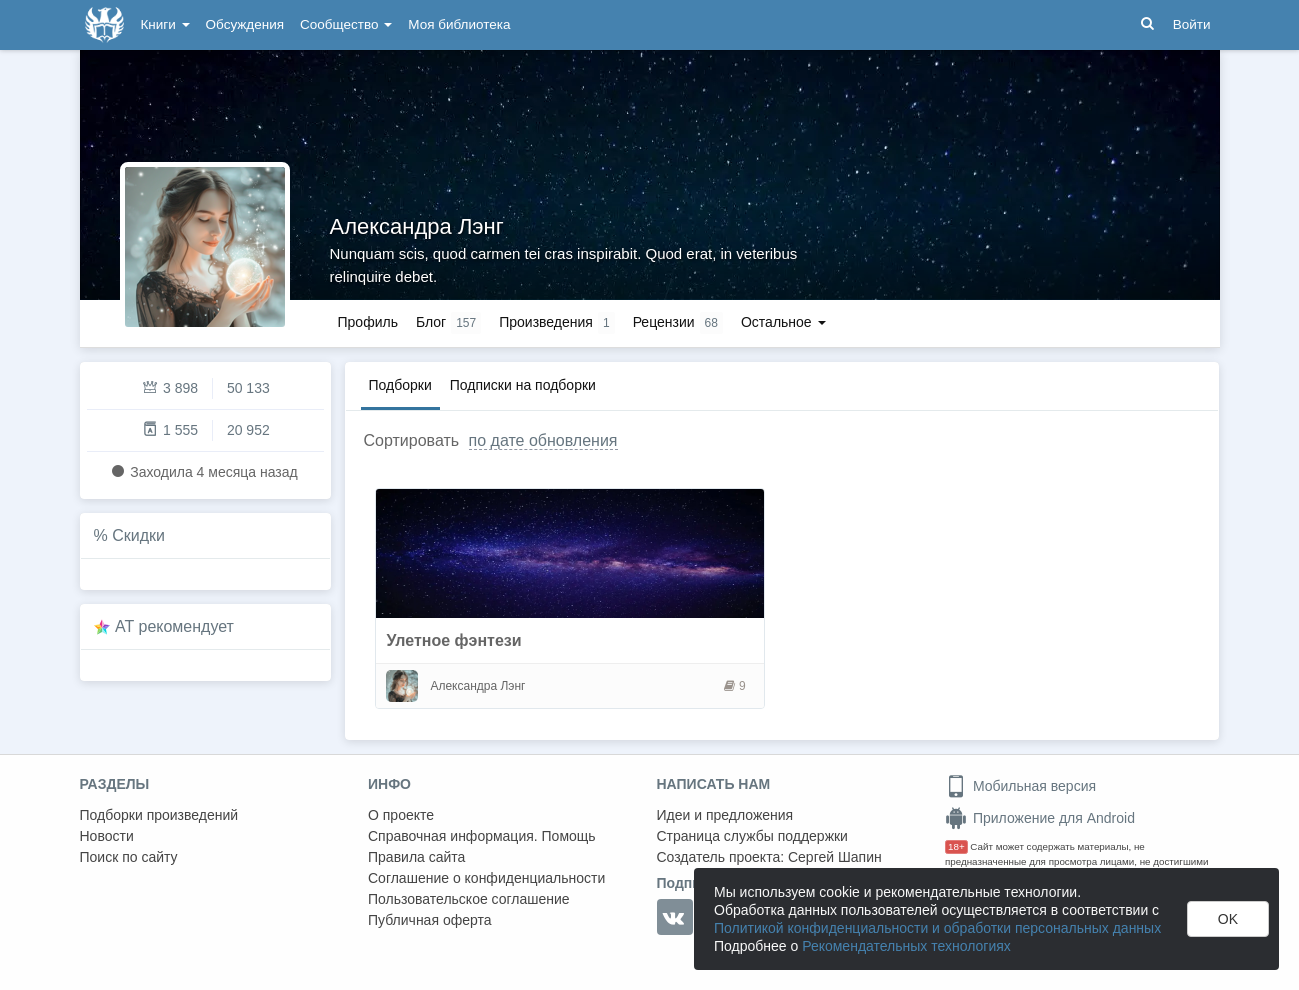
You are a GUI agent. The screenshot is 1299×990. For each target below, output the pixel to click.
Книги (165, 24)
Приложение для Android (1040, 818)
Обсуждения (245, 24)
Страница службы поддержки (752, 836)
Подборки (400, 385)
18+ (956, 846)
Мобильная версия (1020, 786)
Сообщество (346, 24)
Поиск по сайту (129, 857)
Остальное (783, 322)
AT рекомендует (174, 626)
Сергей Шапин (835, 857)
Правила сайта (416, 857)
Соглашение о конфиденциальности (486, 878)
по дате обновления (543, 440)
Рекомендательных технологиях (906, 946)
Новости (107, 836)
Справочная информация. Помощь (482, 836)
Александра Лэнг (417, 226)
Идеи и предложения (725, 815)
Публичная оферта (430, 920)
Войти (1192, 24)
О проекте (401, 815)
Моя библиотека (459, 24)
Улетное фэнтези (453, 640)
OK (1228, 919)
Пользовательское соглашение (469, 899)
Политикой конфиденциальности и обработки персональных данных (937, 928)
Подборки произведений (159, 815)
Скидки (138, 535)
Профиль (368, 322)
